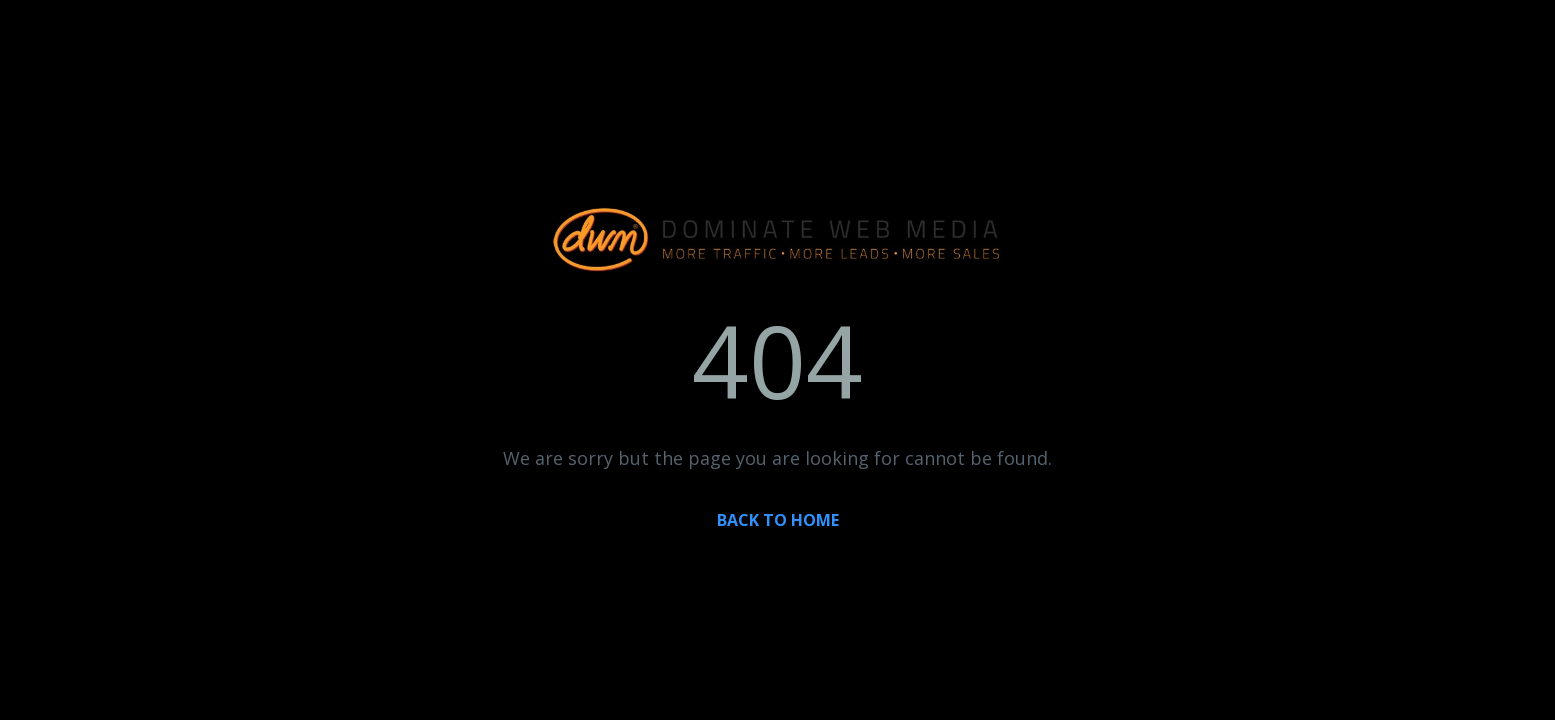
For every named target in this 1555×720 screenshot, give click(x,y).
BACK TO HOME (778, 520)
